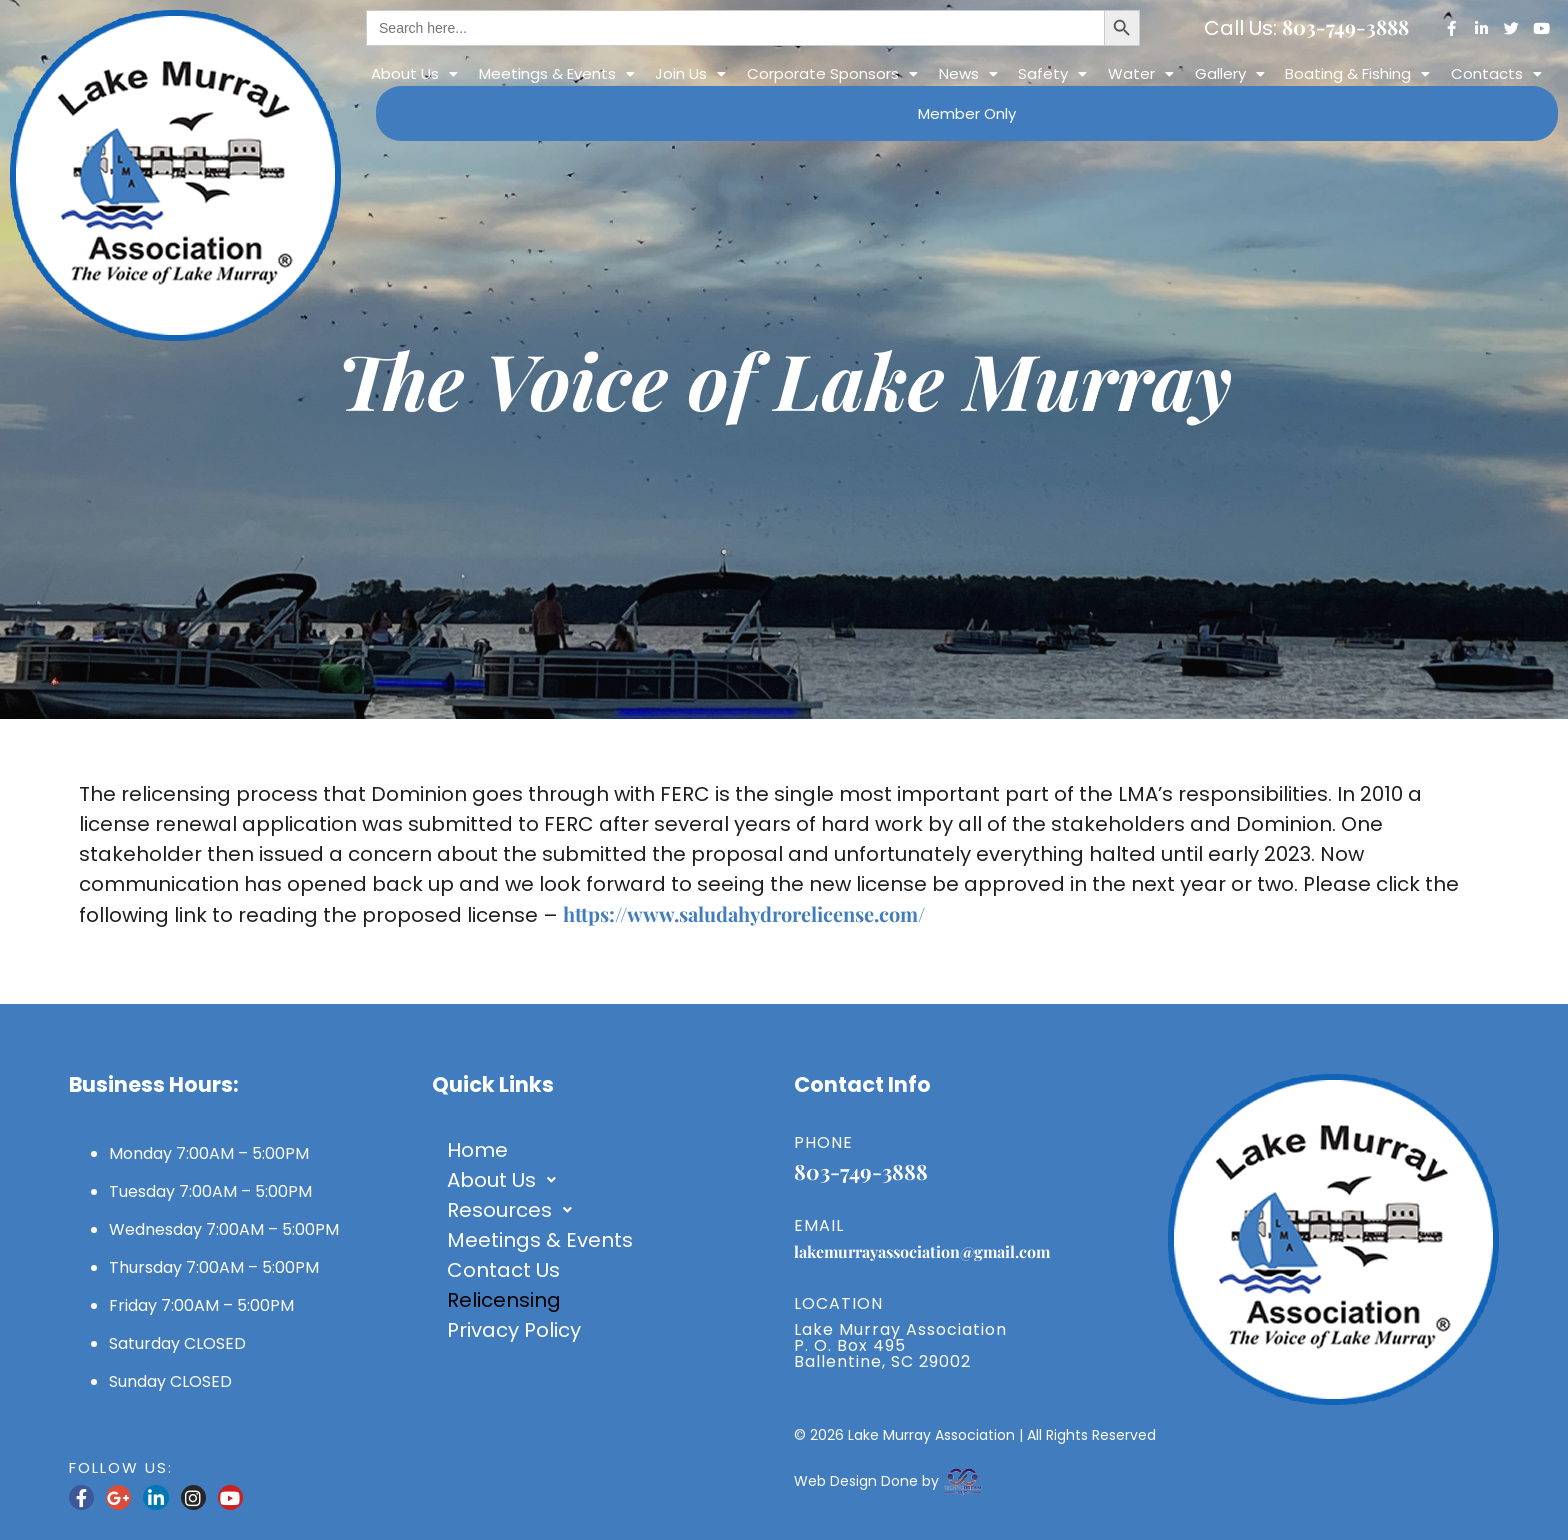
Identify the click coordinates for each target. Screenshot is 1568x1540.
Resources (515, 1210)
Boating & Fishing (1357, 73)
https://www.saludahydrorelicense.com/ (744, 913)
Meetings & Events (557, 73)
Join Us (690, 73)
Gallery (1230, 73)
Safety (1052, 73)
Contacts (1496, 73)
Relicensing (504, 1300)
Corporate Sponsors (832, 73)
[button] (414, 73)
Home (477, 1150)
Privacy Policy (514, 1330)
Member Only (967, 113)
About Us (414, 73)
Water (1141, 73)
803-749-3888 (1345, 26)
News (968, 73)
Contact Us (503, 1270)
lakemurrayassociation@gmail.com (922, 1251)
